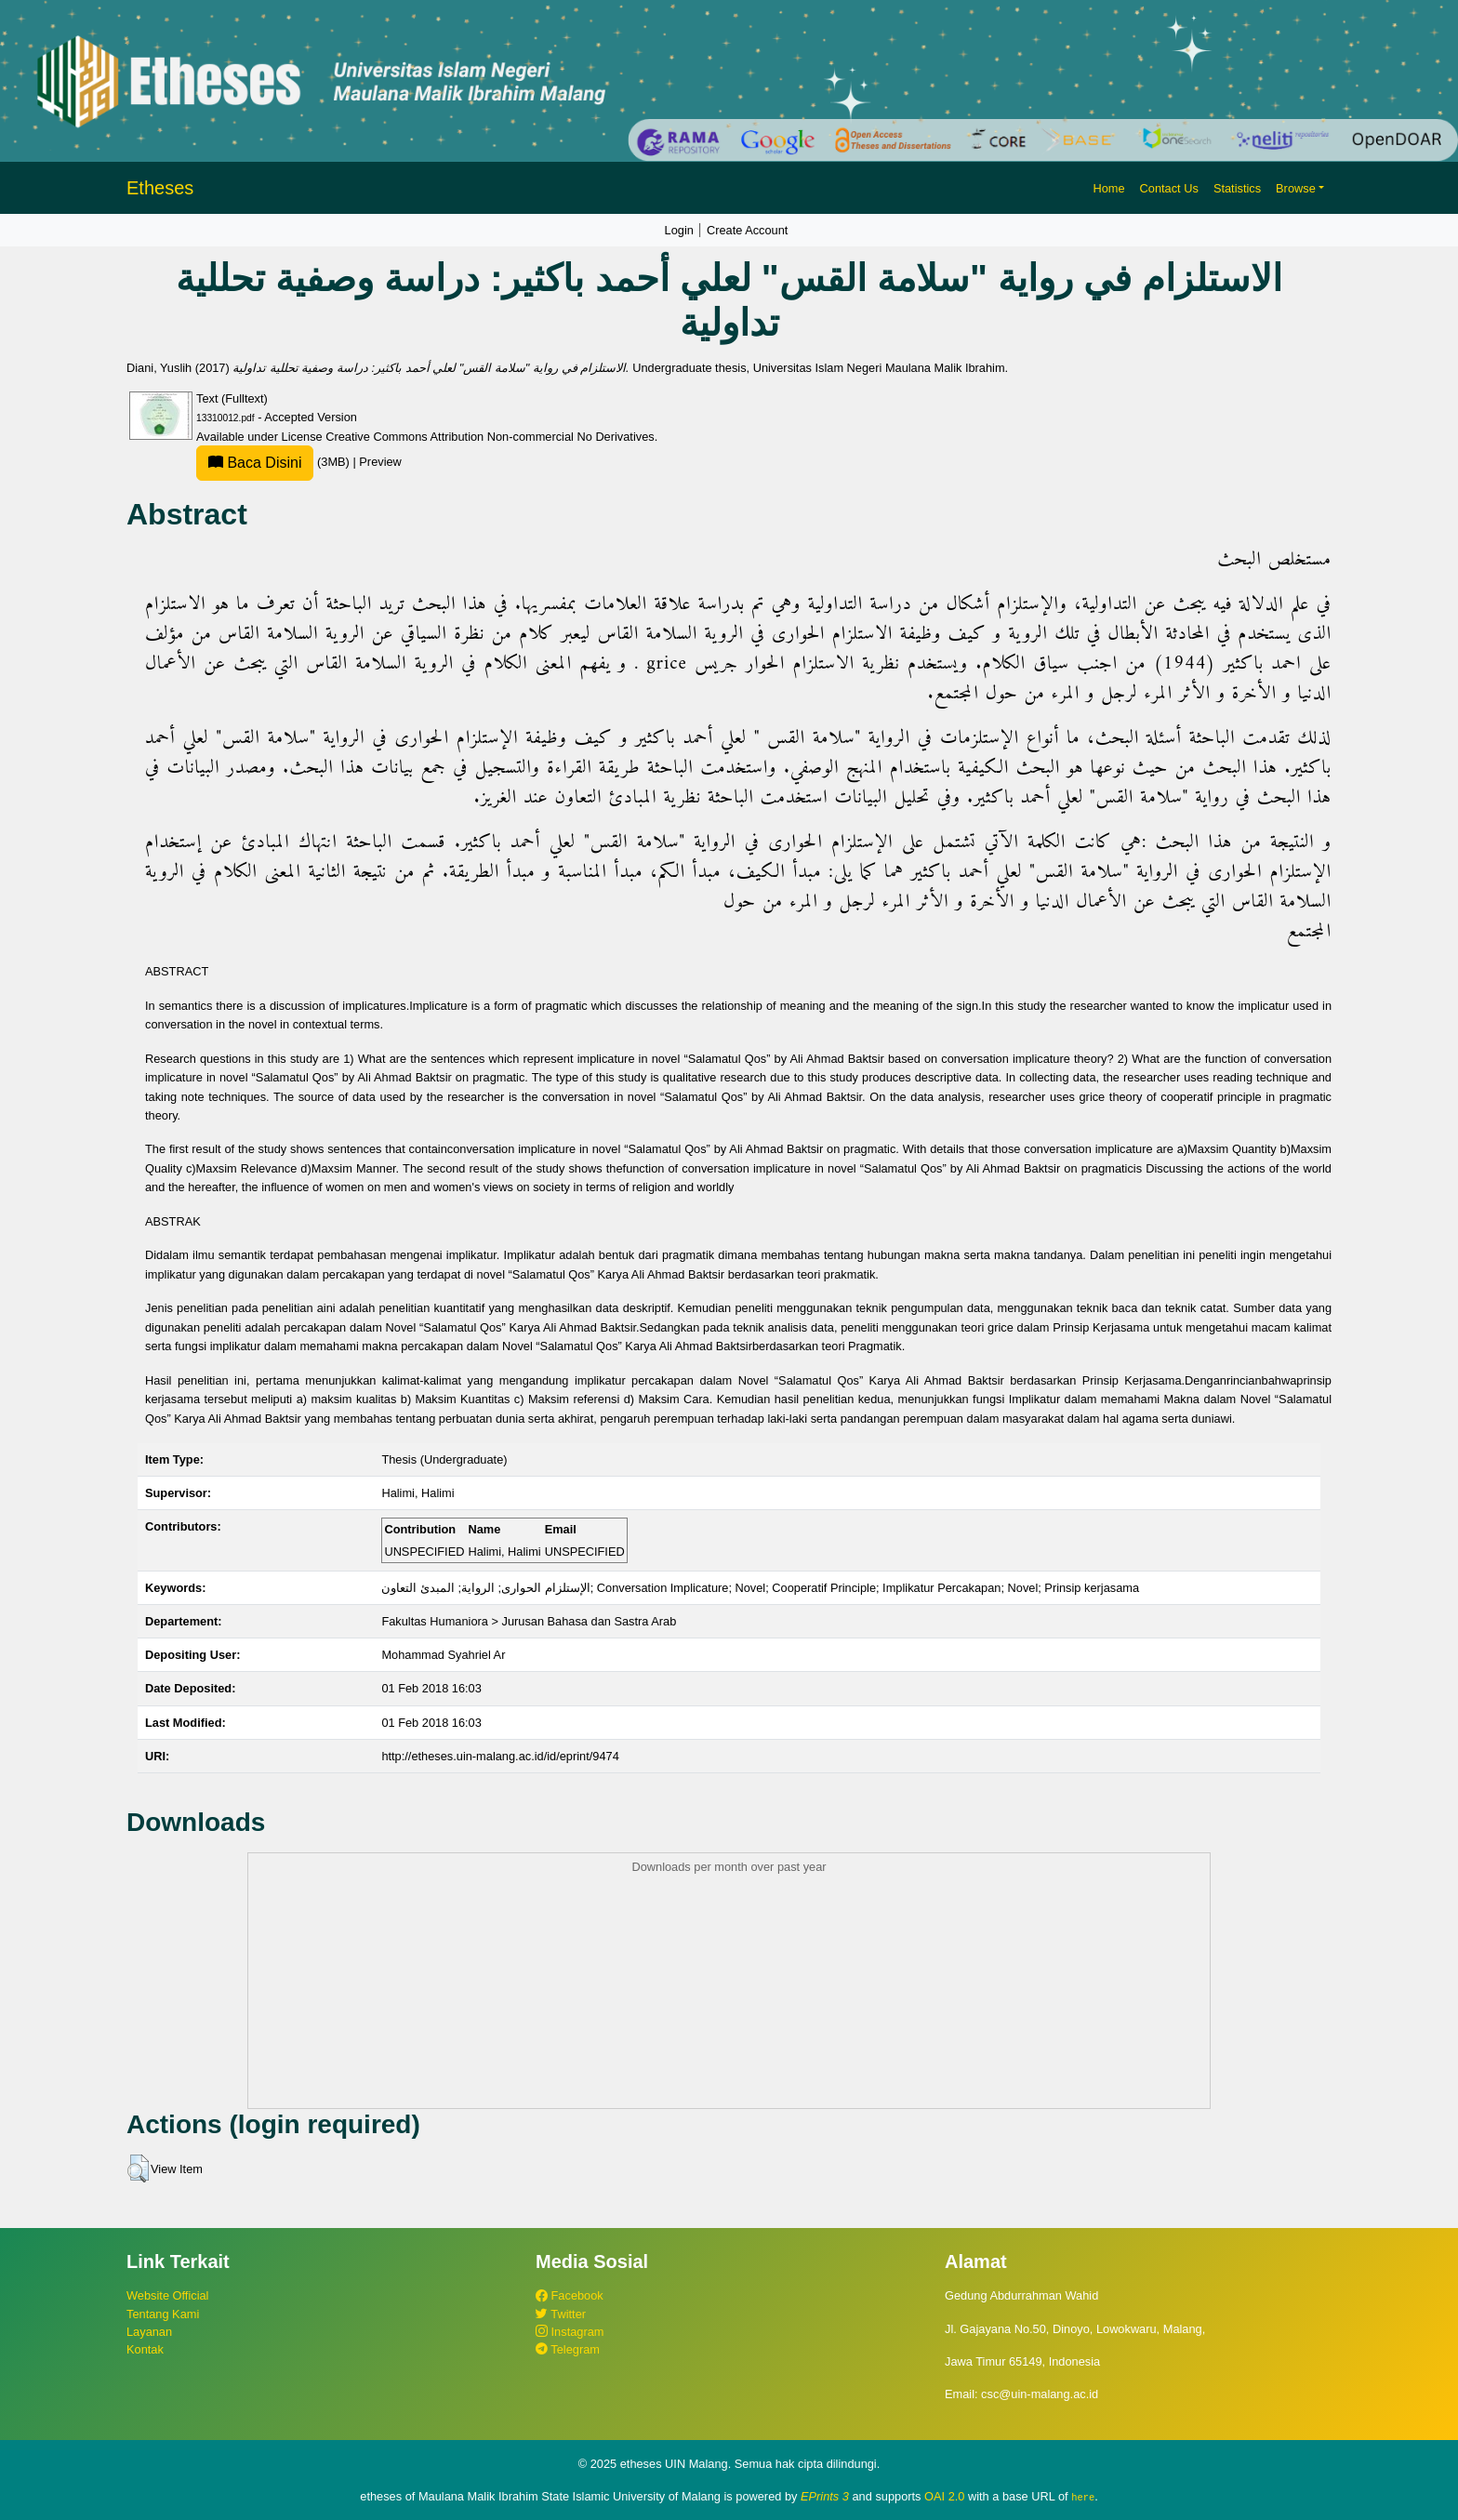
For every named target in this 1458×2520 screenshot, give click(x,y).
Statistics (1237, 188)
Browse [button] (1296, 188)
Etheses (159, 188)
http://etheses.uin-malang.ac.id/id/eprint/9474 (499, 1756)
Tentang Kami (162, 2314)
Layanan (149, 2332)
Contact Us (1169, 188)
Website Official (167, 2295)
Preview (380, 462)
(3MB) (274, 462)
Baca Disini (254, 463)
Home (1108, 188)
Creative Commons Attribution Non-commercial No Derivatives (489, 437)
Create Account (748, 230)
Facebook (569, 2295)
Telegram (568, 2349)
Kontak (145, 2349)
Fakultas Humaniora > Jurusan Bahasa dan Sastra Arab (528, 1621)
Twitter (561, 2314)
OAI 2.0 (944, 2496)
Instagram (569, 2332)
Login (679, 230)
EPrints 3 (825, 2496)
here (1082, 2496)
